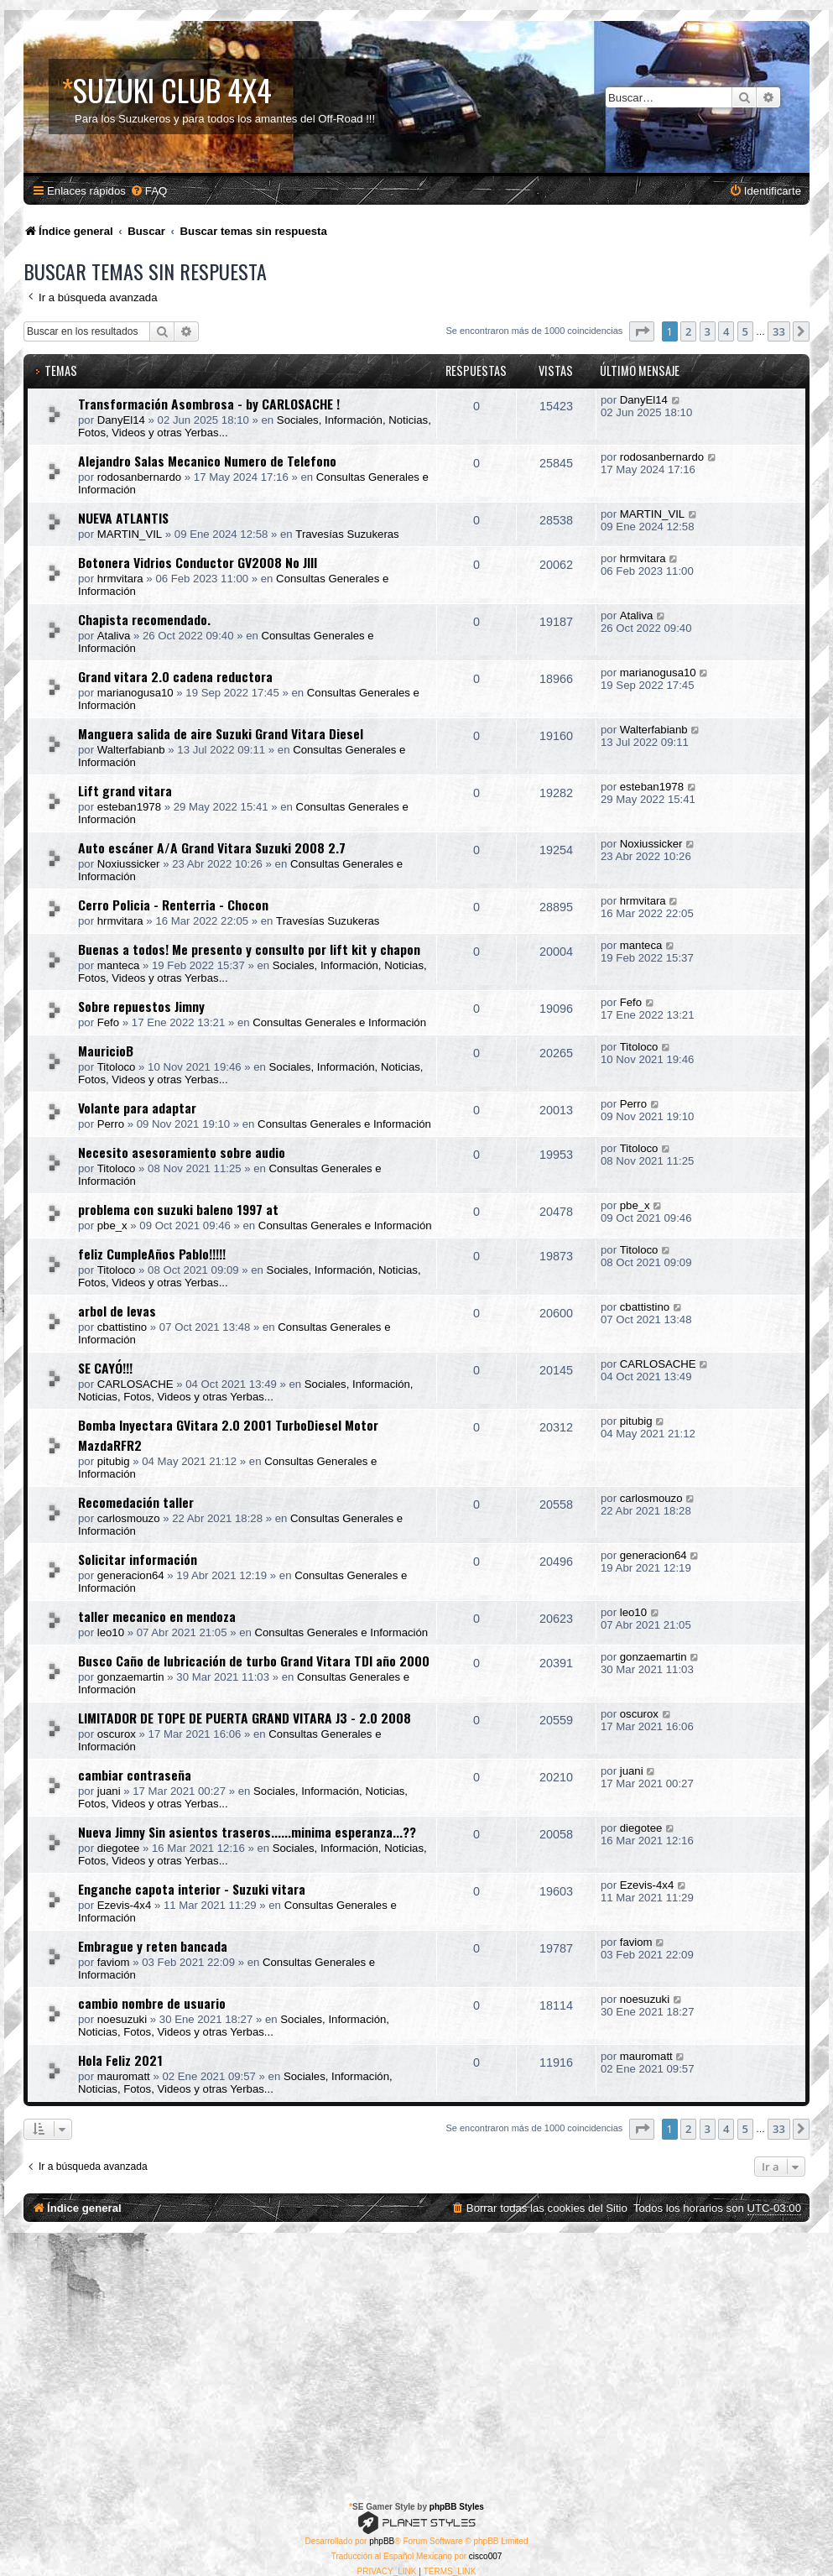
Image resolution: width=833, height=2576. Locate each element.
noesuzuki (122, 2019)
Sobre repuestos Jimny (141, 1006)
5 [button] (745, 331)
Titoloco (116, 1067)
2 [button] (688, 331)
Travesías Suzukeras (346, 534)
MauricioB (105, 1050)
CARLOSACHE (135, 1384)
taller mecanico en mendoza (157, 1616)
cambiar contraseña (134, 1775)
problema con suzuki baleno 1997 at (178, 1209)
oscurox (116, 1734)
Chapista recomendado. (144, 619)
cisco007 (485, 2556)
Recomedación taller (136, 1502)
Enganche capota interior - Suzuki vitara (191, 1889)
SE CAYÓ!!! (105, 1368)
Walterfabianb (131, 749)
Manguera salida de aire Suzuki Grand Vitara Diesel (220, 733)
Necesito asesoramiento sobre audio (181, 1152)
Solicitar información (137, 1559)
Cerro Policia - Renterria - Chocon (173, 904)
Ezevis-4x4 (124, 1905)
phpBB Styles (457, 2506)
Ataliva (114, 635)
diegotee (118, 1848)
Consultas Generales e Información (339, 1022)
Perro (110, 1124)
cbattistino (122, 1327)
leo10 (110, 1632)
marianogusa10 (135, 692)
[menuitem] (148, 191)
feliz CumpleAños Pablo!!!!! (152, 1254)
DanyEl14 (121, 420)
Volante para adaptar (137, 1108)
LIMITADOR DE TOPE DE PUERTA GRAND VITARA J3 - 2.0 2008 (244, 1718)
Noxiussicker (128, 864)
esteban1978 (129, 806)
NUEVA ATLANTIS (123, 518)
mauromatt (123, 2076)
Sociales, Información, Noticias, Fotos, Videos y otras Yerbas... (246, 1390)
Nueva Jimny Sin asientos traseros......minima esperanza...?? (247, 1832)
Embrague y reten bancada (152, 1946)
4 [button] (726, 331)
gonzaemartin (130, 1677)
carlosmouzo (128, 1518)
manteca (118, 965)
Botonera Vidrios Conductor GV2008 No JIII (197, 562)
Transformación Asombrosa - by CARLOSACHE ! (209, 404)
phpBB (381, 2541)
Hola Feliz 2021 (120, 2060)
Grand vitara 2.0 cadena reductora (175, 676)
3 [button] (708, 331)
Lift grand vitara (125, 790)
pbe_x (112, 1225)
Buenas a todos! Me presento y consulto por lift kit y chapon (249, 949)
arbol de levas (117, 1311)
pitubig (113, 1461)
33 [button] (779, 331)
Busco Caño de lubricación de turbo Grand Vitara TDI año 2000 (254, 1660)
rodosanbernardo (139, 477)
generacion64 (130, 1575)
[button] (641, 331)
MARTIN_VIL (129, 534)
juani (109, 1791)
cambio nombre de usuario (152, 2003)
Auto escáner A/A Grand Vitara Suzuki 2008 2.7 (212, 847)
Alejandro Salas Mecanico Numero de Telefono (207, 461)
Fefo (108, 1022)
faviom (113, 1962)
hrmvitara (120, 578)
